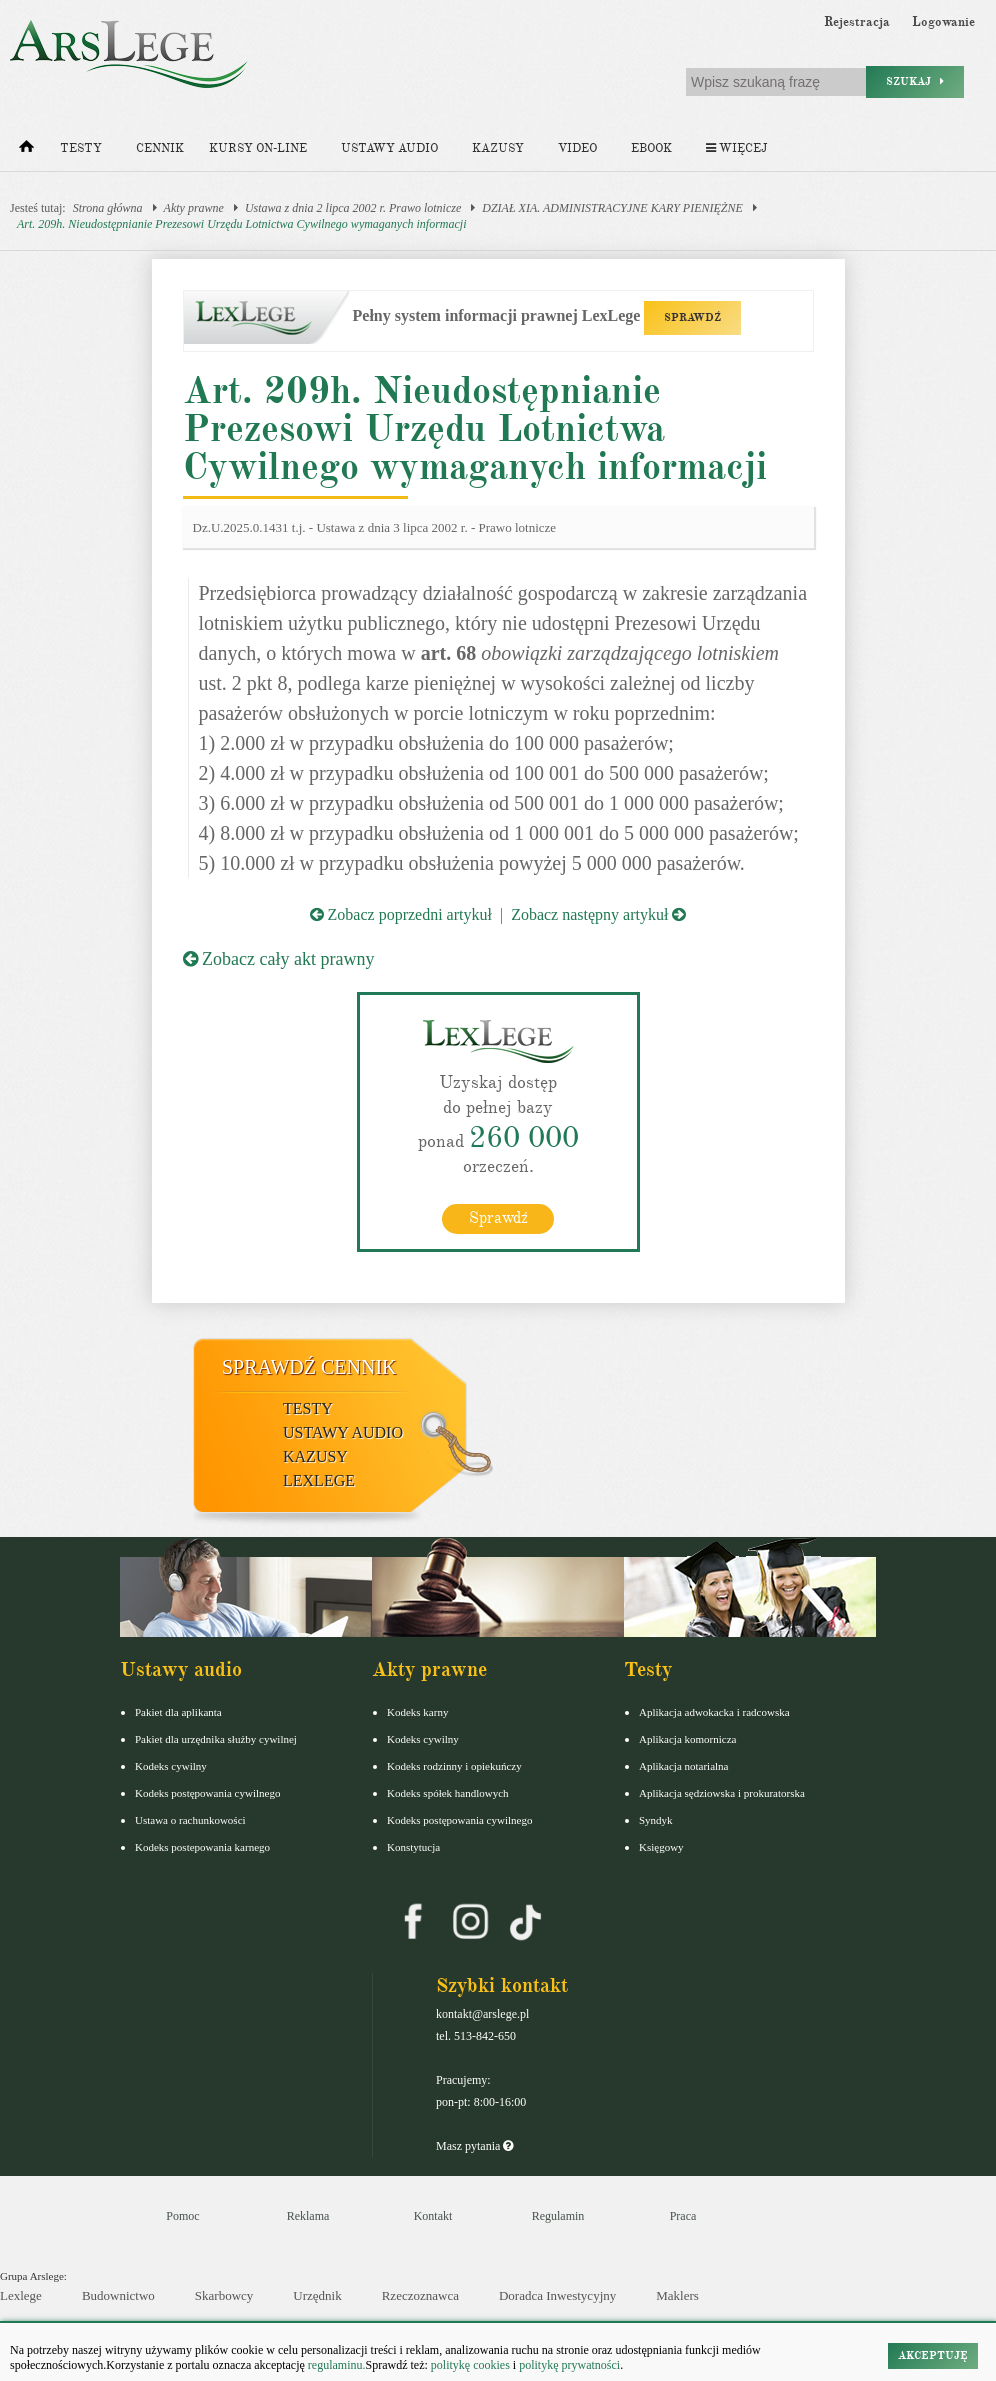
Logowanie (943, 22)
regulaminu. (335, 2365)
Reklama (308, 2215)
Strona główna (108, 208)
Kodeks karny (417, 1711)
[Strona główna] (26, 151)
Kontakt (433, 2215)
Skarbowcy (224, 2294)
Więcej (736, 148)
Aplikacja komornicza (687, 1738)
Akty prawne (194, 208)
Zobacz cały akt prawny (279, 959)
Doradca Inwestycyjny (557, 2294)
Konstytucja (413, 1846)
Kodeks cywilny (171, 1765)
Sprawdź (498, 1217)
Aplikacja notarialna (684, 1765)
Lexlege (21, 2294)
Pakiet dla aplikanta (178, 1711)
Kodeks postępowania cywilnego (207, 1792)
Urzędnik (317, 2294)
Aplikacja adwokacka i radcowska (714, 1711)
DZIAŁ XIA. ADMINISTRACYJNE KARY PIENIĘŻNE (612, 208)
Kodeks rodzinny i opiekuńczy (454, 1765)
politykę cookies (470, 2365)
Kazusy (498, 148)
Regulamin (558, 2215)
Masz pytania (474, 2145)
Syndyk (656, 1819)
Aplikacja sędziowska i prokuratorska (722, 1792)
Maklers (677, 2294)
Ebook (651, 148)
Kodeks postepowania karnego (202, 1846)
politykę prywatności (569, 2365)
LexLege (319, 1479)
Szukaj (915, 81)
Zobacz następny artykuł (598, 914)
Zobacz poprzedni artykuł (401, 914)
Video (577, 148)
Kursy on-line (258, 148)
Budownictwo (118, 2294)
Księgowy (661, 1846)
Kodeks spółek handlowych (448, 1792)
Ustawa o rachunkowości (190, 1819)
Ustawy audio (389, 148)
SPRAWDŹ (692, 317)
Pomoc (182, 2215)
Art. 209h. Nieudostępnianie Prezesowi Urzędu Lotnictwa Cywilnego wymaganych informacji (242, 224)
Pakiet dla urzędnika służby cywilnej (216, 1738)
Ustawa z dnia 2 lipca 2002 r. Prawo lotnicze (353, 208)
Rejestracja (857, 22)
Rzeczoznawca (420, 2294)
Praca (683, 2215)
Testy (81, 148)
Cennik (160, 148)
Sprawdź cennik (309, 1366)
